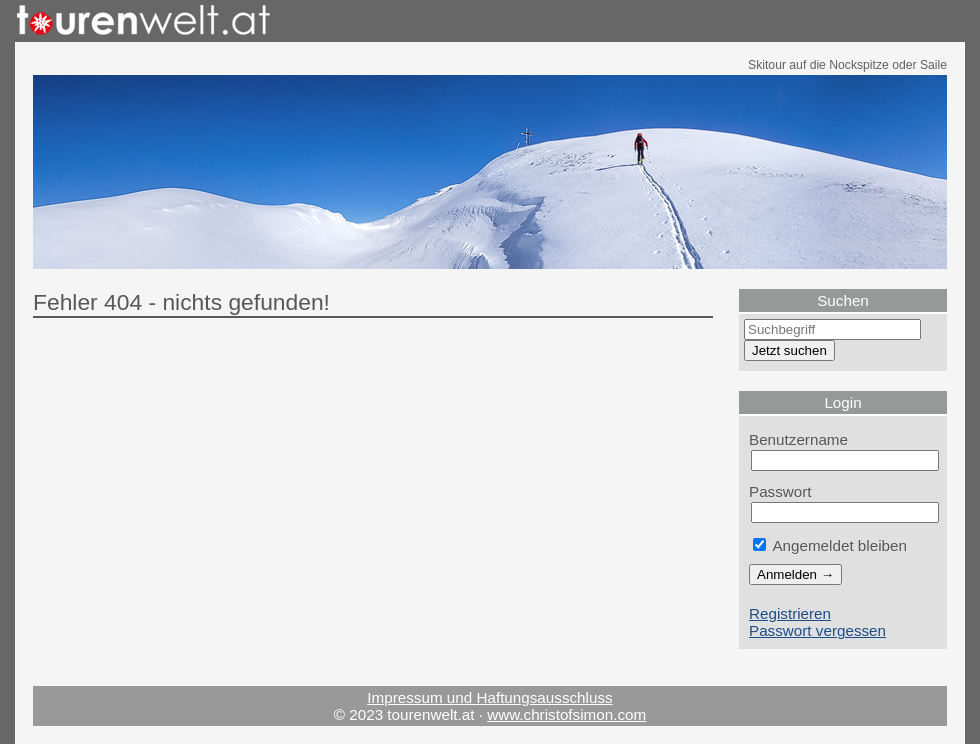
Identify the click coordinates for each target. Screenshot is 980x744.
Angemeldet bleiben (830, 545)
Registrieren (790, 613)
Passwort (780, 491)
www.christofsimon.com (566, 714)
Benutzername (798, 439)
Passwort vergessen (817, 630)
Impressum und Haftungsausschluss (489, 697)
